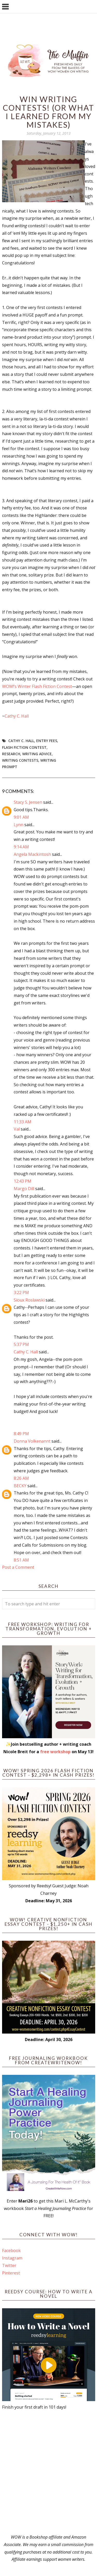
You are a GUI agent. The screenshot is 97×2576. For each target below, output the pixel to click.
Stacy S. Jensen (28, 802)
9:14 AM (21, 847)
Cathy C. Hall (17, 716)
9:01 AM (21, 817)
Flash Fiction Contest (24, 747)
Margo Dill (24, 1188)
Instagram (12, 2258)
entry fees (46, 740)
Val (17, 1129)
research (11, 753)
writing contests (20, 760)
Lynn (18, 824)
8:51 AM (21, 1560)
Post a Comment (18, 1567)
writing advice (37, 753)
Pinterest (11, 2273)
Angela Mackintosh (32, 854)
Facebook (11, 2250)
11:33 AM (22, 1122)
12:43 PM (22, 1181)
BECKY (20, 1486)
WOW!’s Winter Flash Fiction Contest (37, 686)
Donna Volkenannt (32, 1441)
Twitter (9, 2265)
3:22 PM (21, 1292)
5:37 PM (21, 1344)
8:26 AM (21, 1478)
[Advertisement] (48, 2472)
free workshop (55, 1751)
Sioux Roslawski (29, 1300)
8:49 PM (21, 1433)
